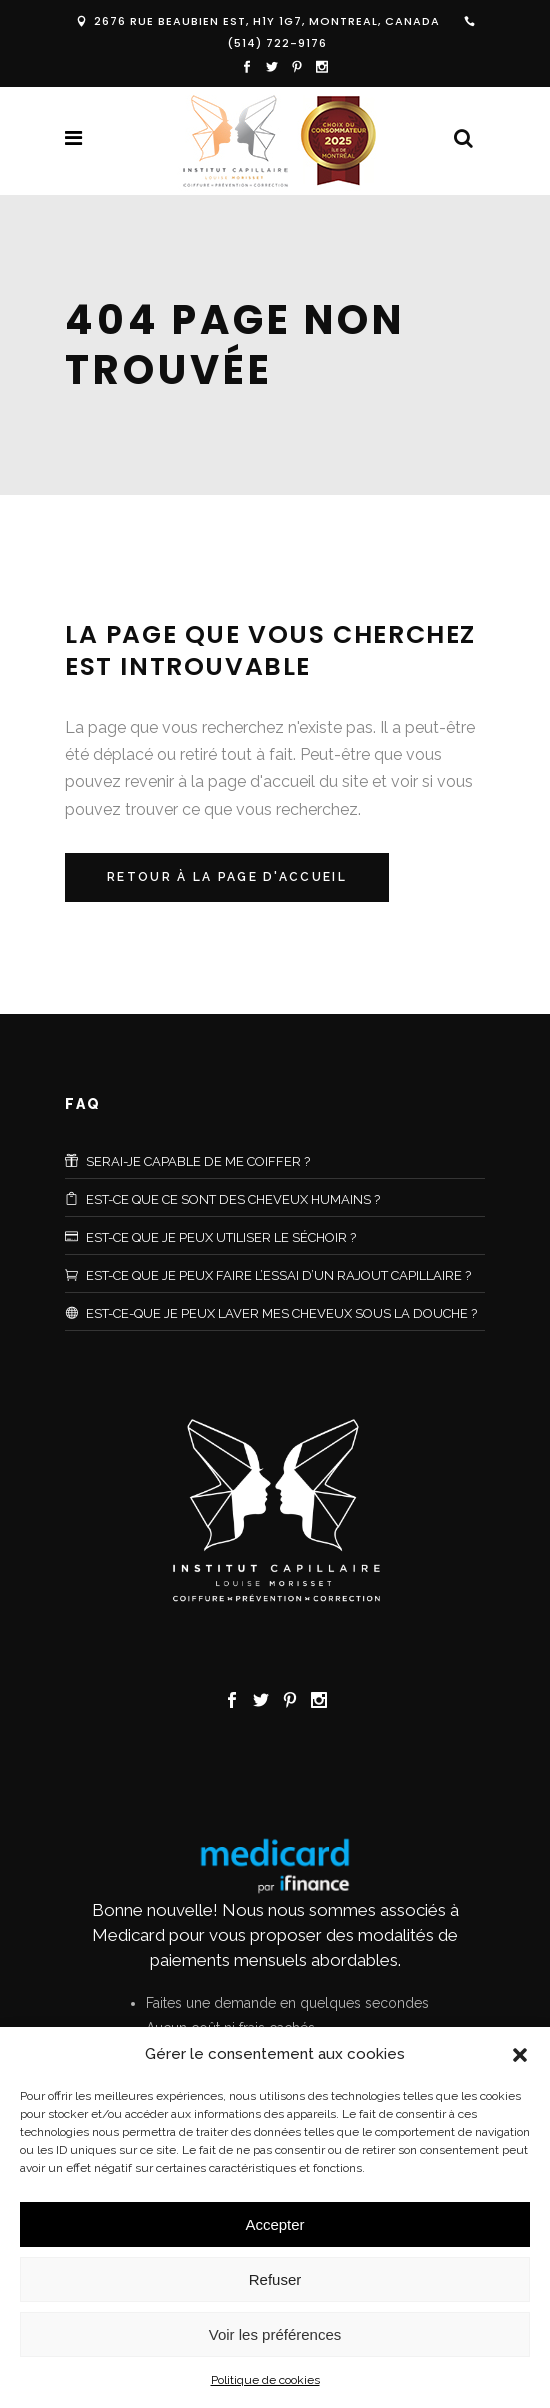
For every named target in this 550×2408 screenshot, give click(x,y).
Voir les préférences (275, 2334)
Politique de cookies (265, 2380)
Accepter (274, 2224)
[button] (520, 2055)
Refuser (275, 2279)
